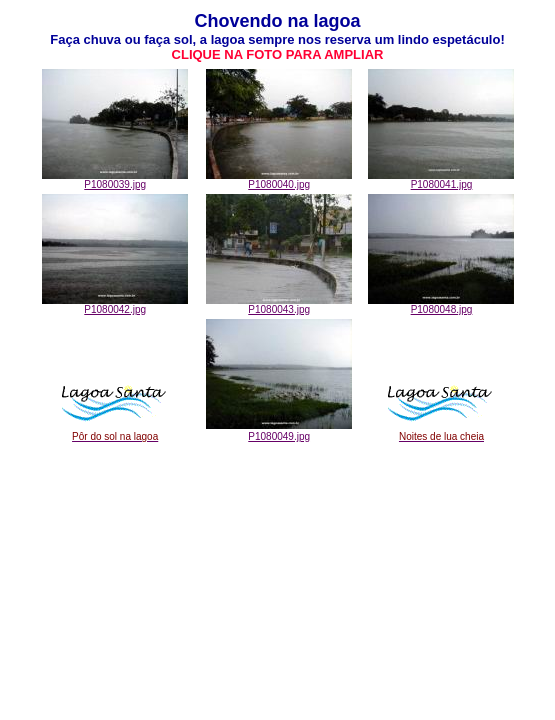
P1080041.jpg (441, 180)
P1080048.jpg (441, 305)
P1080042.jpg (115, 305)
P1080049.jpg (279, 436)
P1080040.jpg (279, 180)
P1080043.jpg (279, 305)
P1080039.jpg (115, 180)
